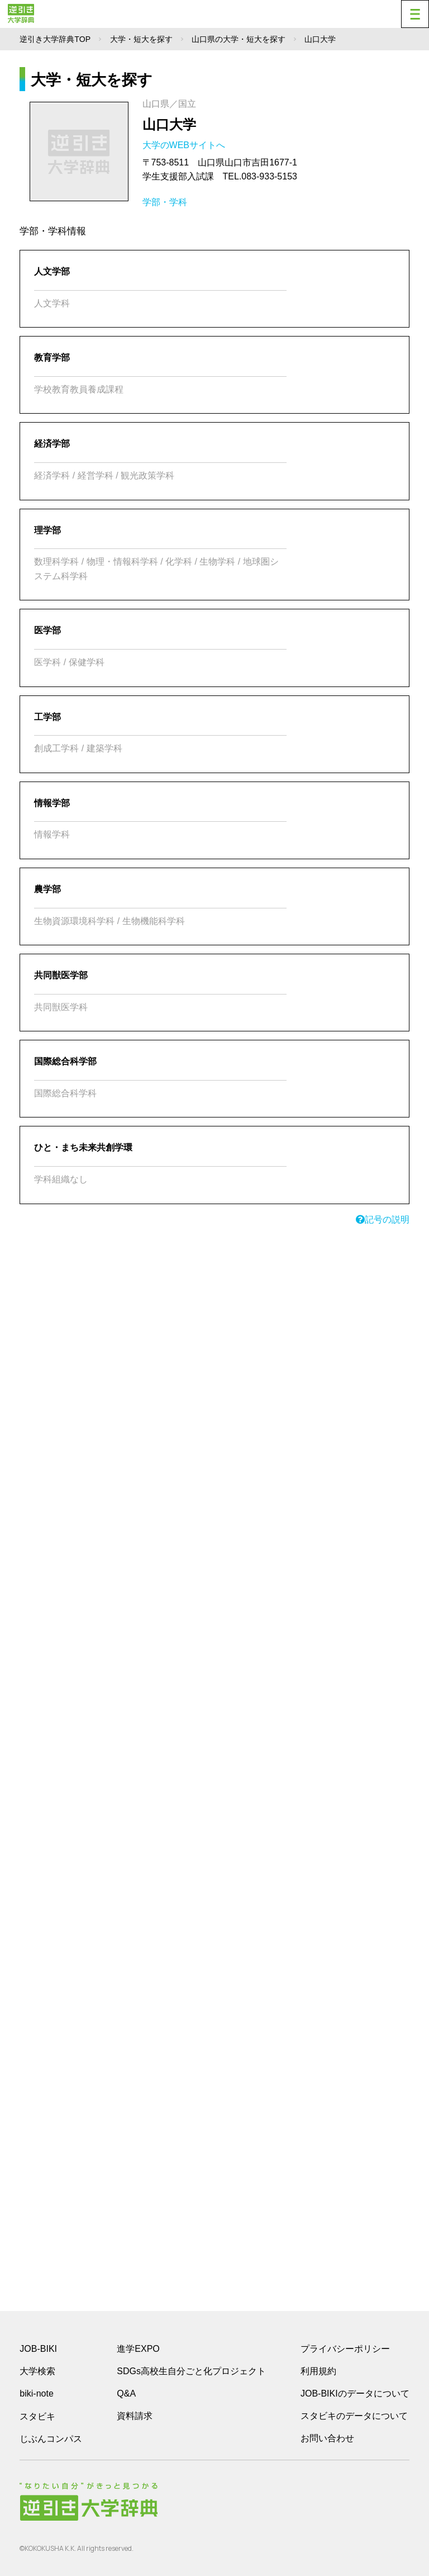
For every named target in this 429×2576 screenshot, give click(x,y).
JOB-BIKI (38, 2349)
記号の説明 (382, 1219)
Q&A (126, 2393)
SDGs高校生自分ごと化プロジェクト (191, 2371)
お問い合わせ (327, 2438)
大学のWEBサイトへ (185, 145)
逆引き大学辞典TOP (55, 39)
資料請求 (134, 2416)
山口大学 (169, 124)
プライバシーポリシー (345, 2349)
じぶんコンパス (51, 2438)
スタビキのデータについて (354, 2416)
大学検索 (37, 2371)
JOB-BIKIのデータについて (355, 2393)
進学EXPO (138, 2349)
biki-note (36, 2393)
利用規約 (318, 2371)
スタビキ (37, 2416)
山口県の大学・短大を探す (238, 39)
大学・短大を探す (141, 39)
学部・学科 (164, 202)
